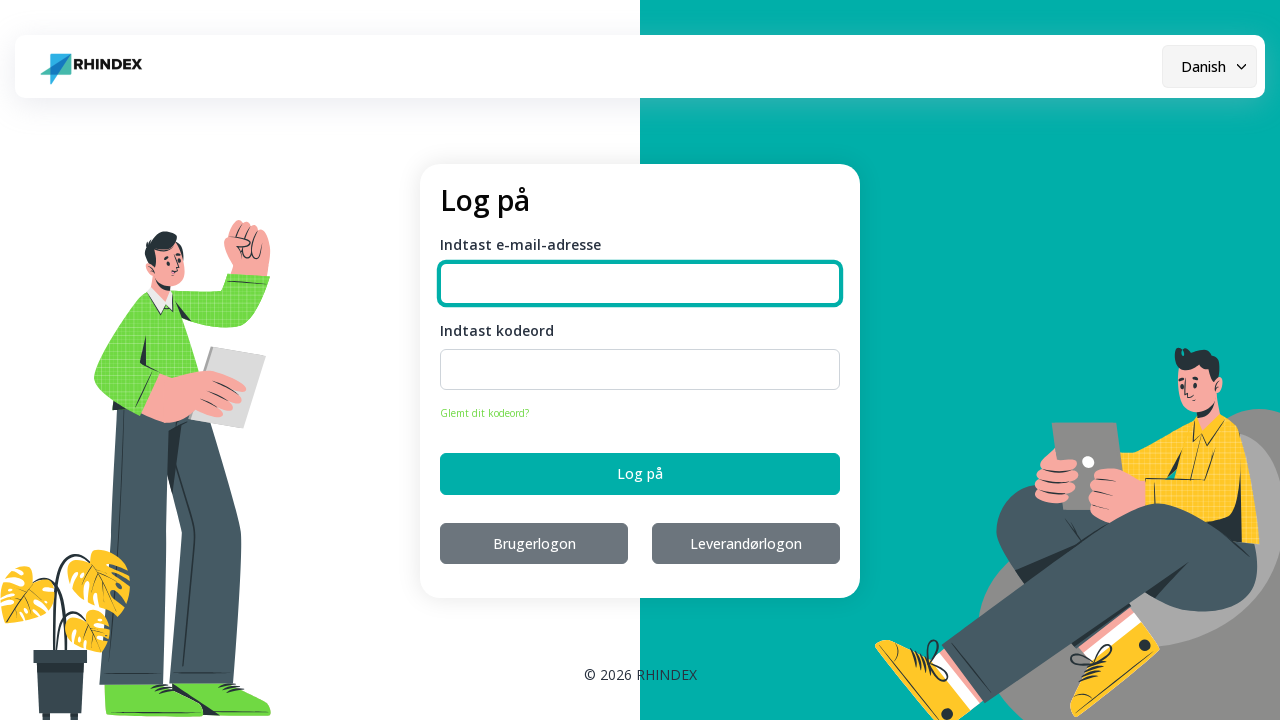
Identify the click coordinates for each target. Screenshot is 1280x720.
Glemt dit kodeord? (484, 413)
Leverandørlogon (746, 543)
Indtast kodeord (497, 330)
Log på (640, 473)
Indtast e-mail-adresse (520, 244)
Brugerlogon (534, 543)
